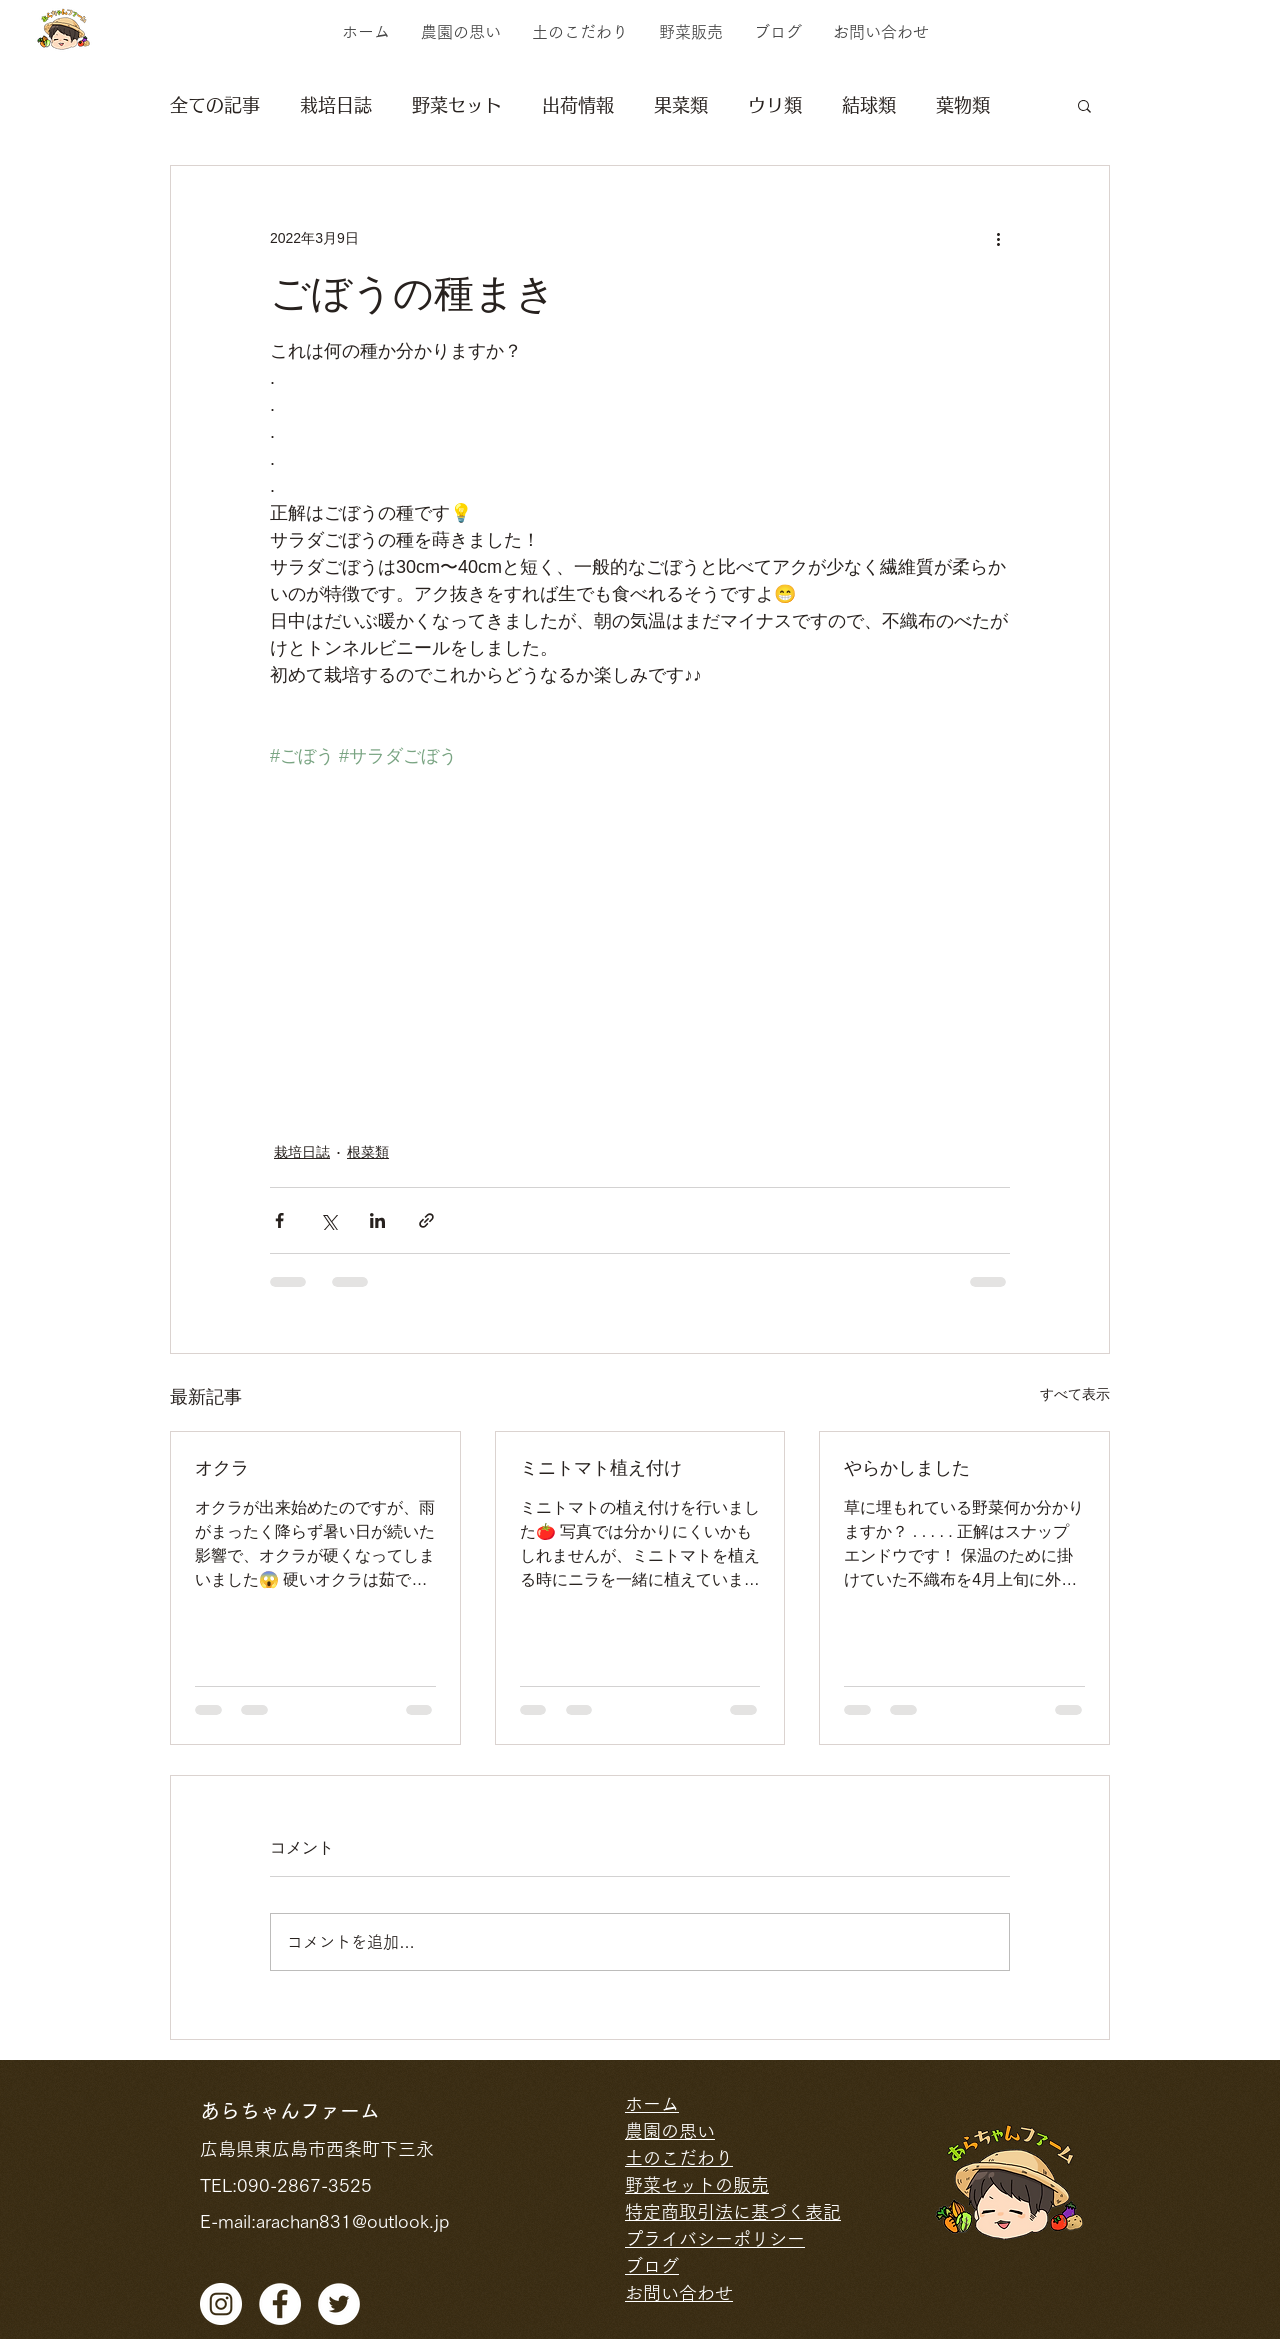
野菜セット (457, 105)
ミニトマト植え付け (601, 1468)
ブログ (652, 2266)
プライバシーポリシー (715, 2239)
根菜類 (368, 1152)
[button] (1084, 105)
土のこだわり (679, 2158)
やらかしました (907, 1468)
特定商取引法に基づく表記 (733, 2212)
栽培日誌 (336, 105)
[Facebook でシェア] (279, 1220)
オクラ (222, 1468)
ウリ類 (775, 105)
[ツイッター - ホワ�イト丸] (339, 2304)
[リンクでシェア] (426, 1220)
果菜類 (681, 105)
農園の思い (670, 2131)
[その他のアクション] (998, 238)
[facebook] (280, 2304)
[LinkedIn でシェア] (377, 1220)
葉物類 (963, 105)
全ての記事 (215, 105)
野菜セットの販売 (697, 2185)
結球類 (869, 105)
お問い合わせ (679, 2293)
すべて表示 (1075, 1394)
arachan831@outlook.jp (352, 2221)
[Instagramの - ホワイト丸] (221, 2304)
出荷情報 (578, 105)
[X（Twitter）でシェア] (328, 1220)
